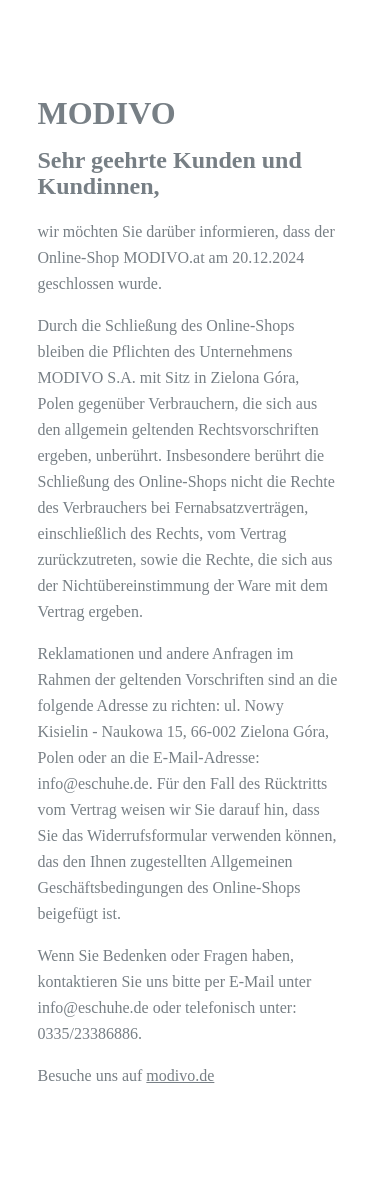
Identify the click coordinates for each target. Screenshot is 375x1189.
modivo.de (180, 1075)
